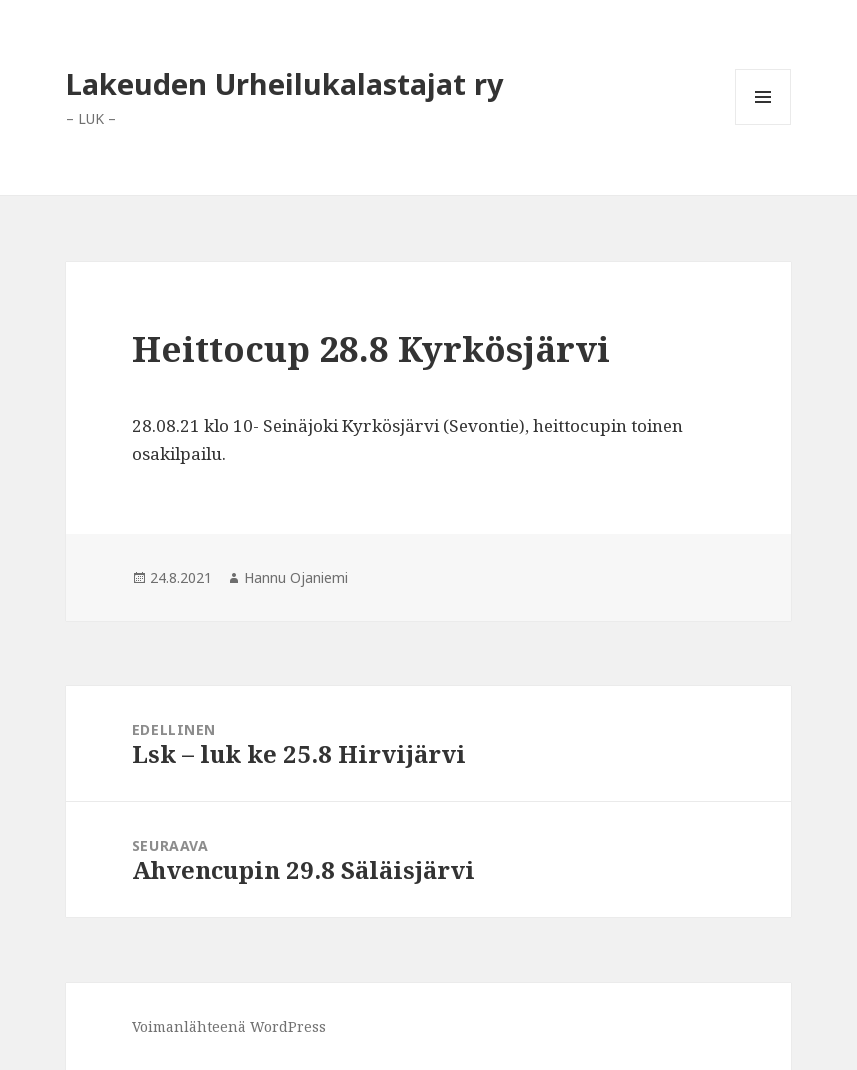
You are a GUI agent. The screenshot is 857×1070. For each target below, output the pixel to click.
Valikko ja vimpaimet (763, 124)
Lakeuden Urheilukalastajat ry (285, 83)
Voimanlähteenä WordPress (229, 1026)
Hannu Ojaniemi (296, 577)
